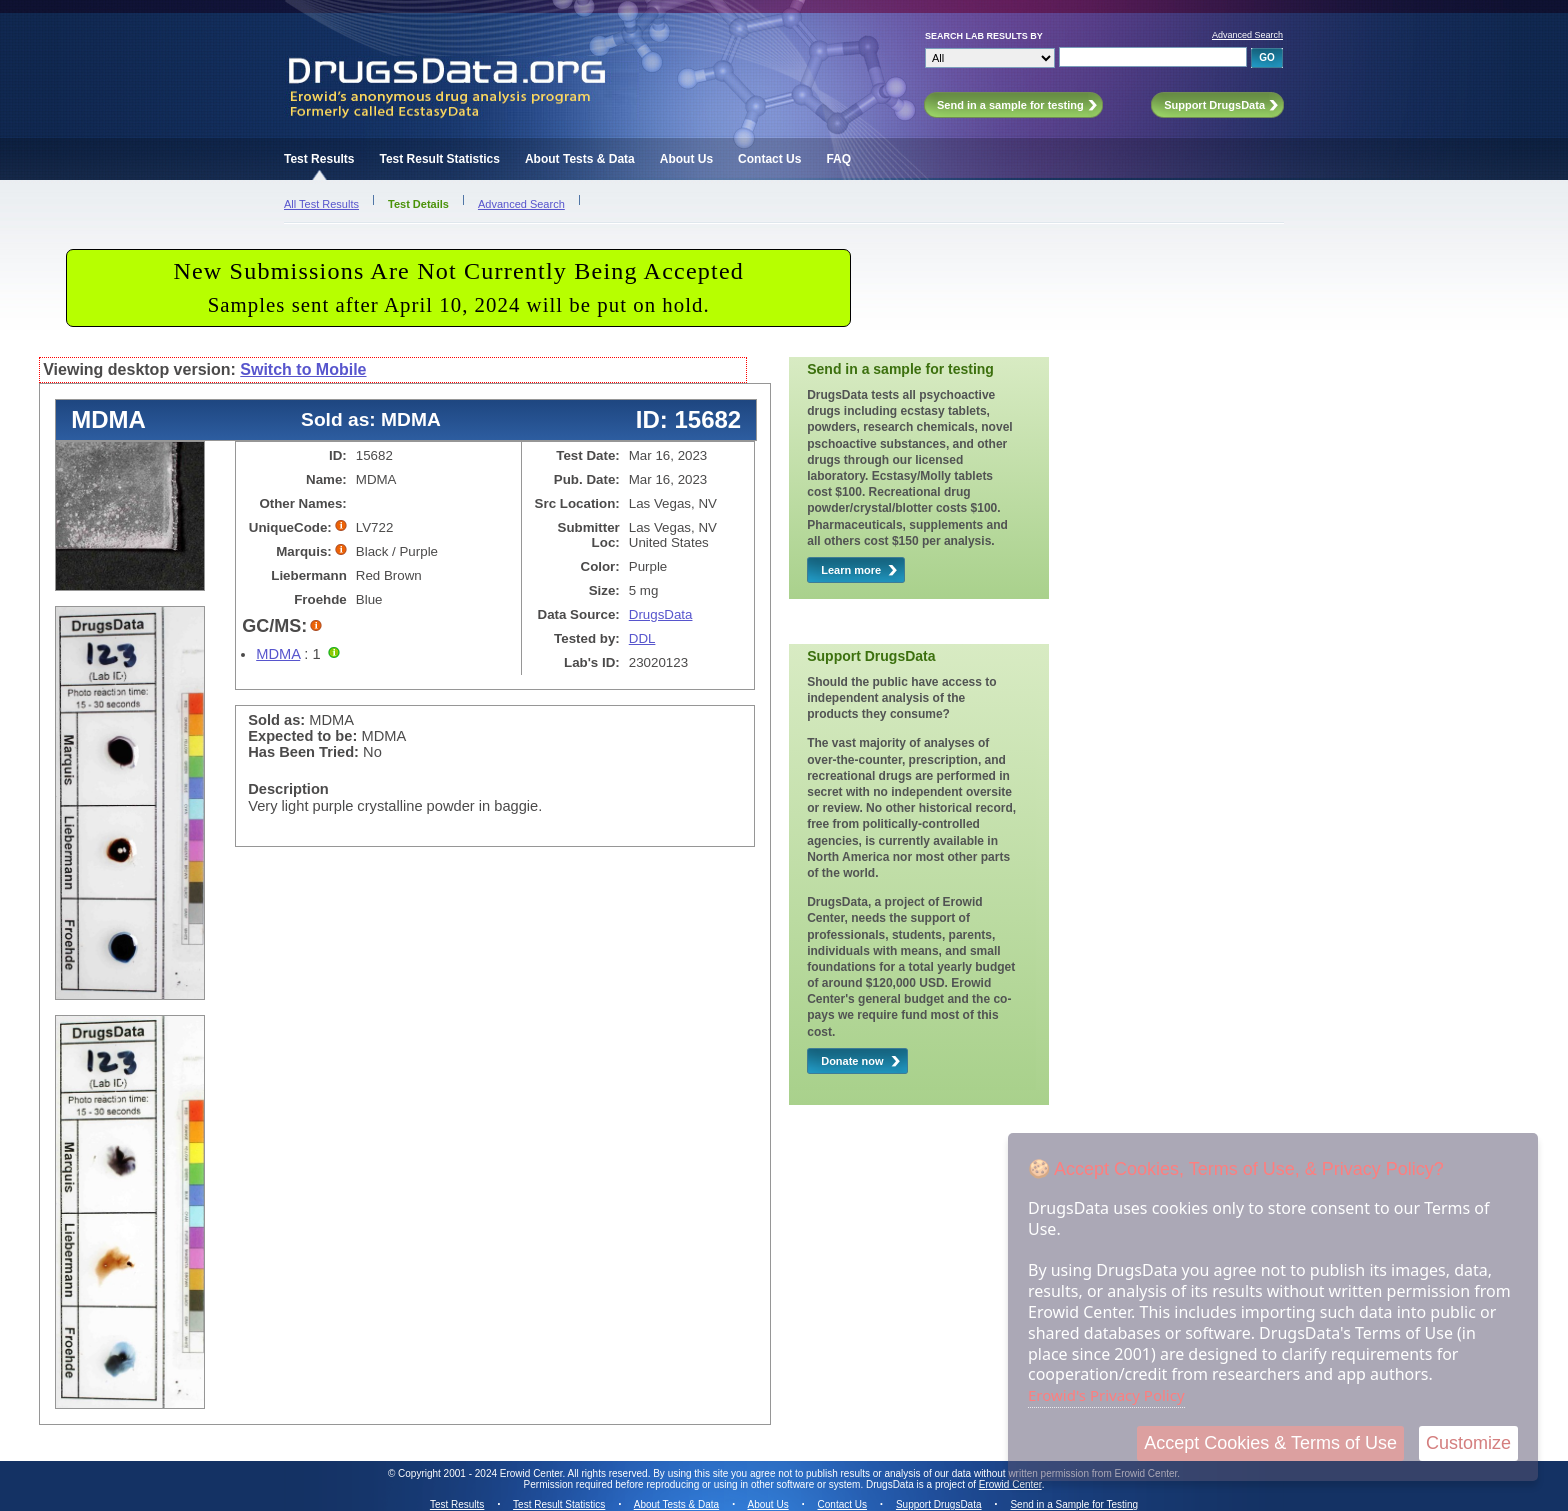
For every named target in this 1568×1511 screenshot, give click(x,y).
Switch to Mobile (303, 369)
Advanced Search (1247, 35)
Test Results (319, 159)
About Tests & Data (580, 159)
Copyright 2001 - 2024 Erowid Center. (481, 1473)
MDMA (278, 654)
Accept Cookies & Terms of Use (1270, 1443)
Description (288, 789)
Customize (1468, 1443)
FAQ (838, 159)
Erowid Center (1010, 1484)
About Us (686, 159)
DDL (642, 638)
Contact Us (769, 159)
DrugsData (661, 614)
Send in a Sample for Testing (1074, 1504)
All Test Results (321, 204)
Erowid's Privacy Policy (1106, 1395)
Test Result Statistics (439, 159)
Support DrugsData (939, 1504)
